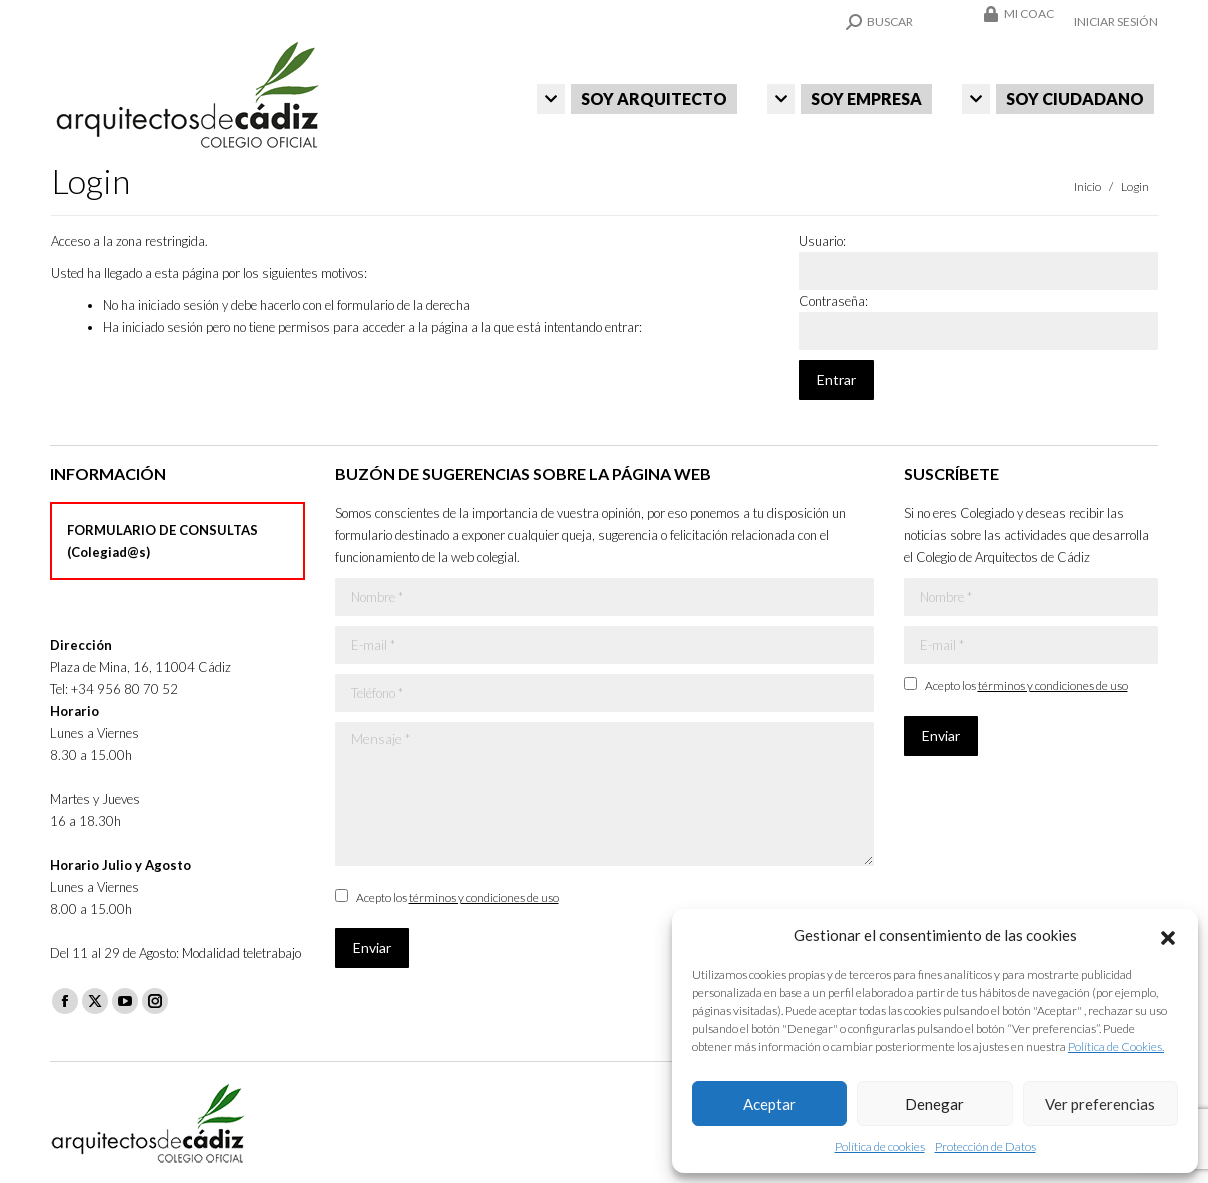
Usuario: (822, 241)
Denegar (934, 1104)
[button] (1168, 935)
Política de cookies (880, 1146)
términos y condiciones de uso (484, 897)
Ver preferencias (1100, 1104)
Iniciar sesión (1116, 21)
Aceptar (769, 1104)
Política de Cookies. (1116, 1046)
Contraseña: (833, 301)
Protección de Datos (985, 1146)
